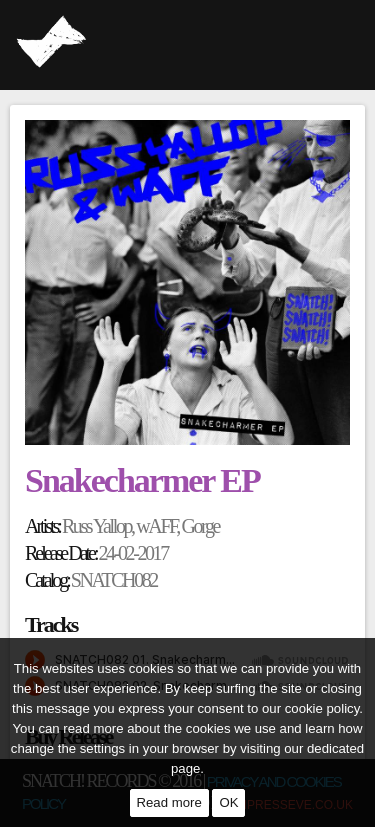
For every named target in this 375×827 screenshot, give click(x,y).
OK (228, 802)
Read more (169, 802)
